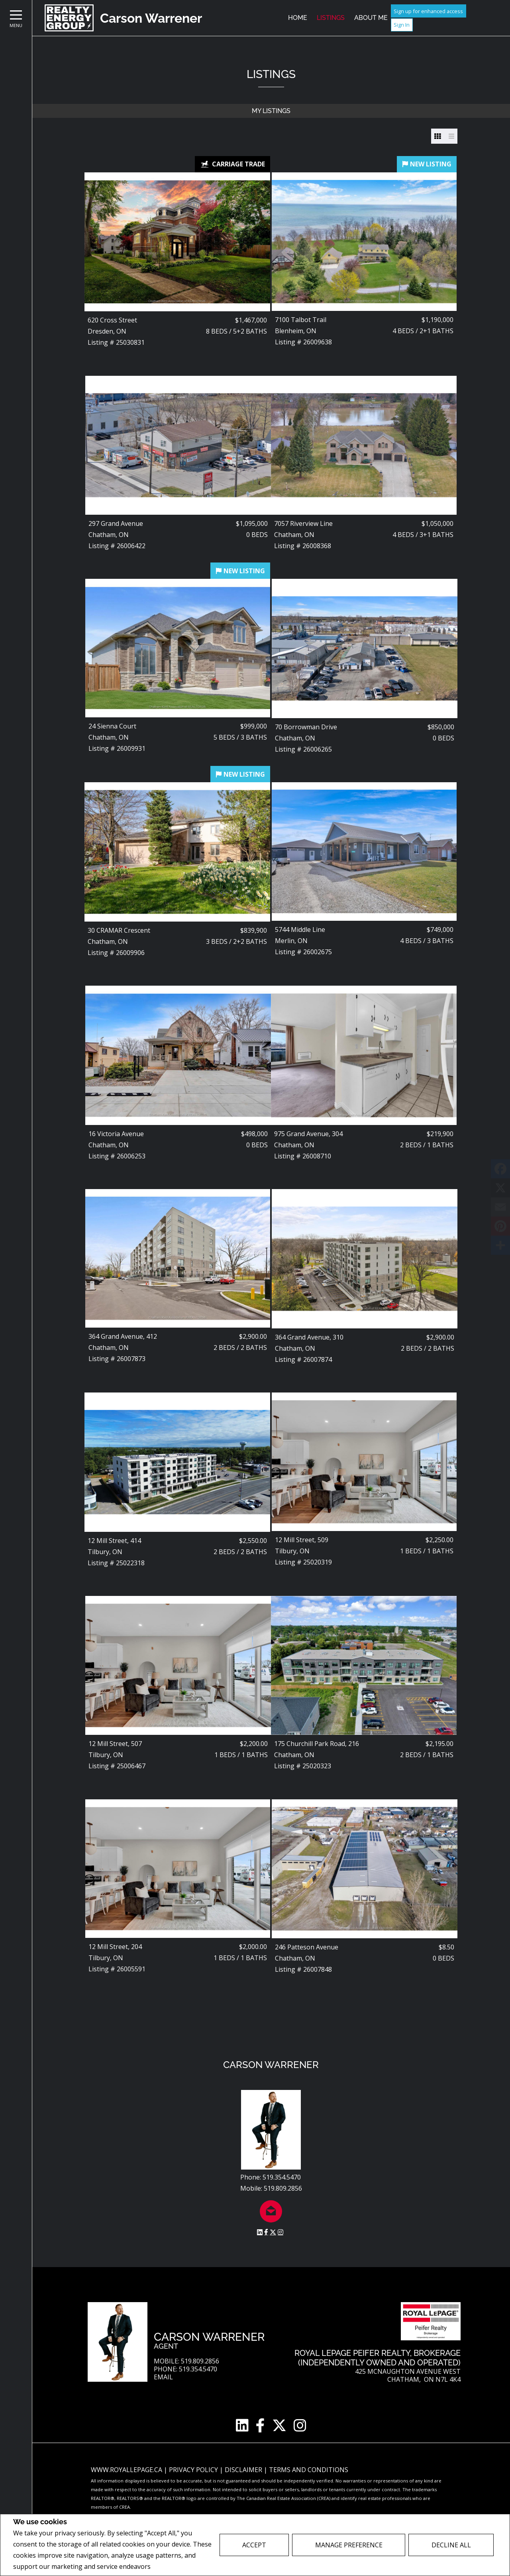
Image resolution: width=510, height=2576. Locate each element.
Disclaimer (244, 2469)
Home (297, 17)
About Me (371, 17)
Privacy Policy (173, 2566)
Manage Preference (348, 2545)
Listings (331, 17)
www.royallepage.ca (126, 2469)
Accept (254, 2545)
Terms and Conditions (308, 2469)
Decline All (451, 2545)
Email (163, 2377)
